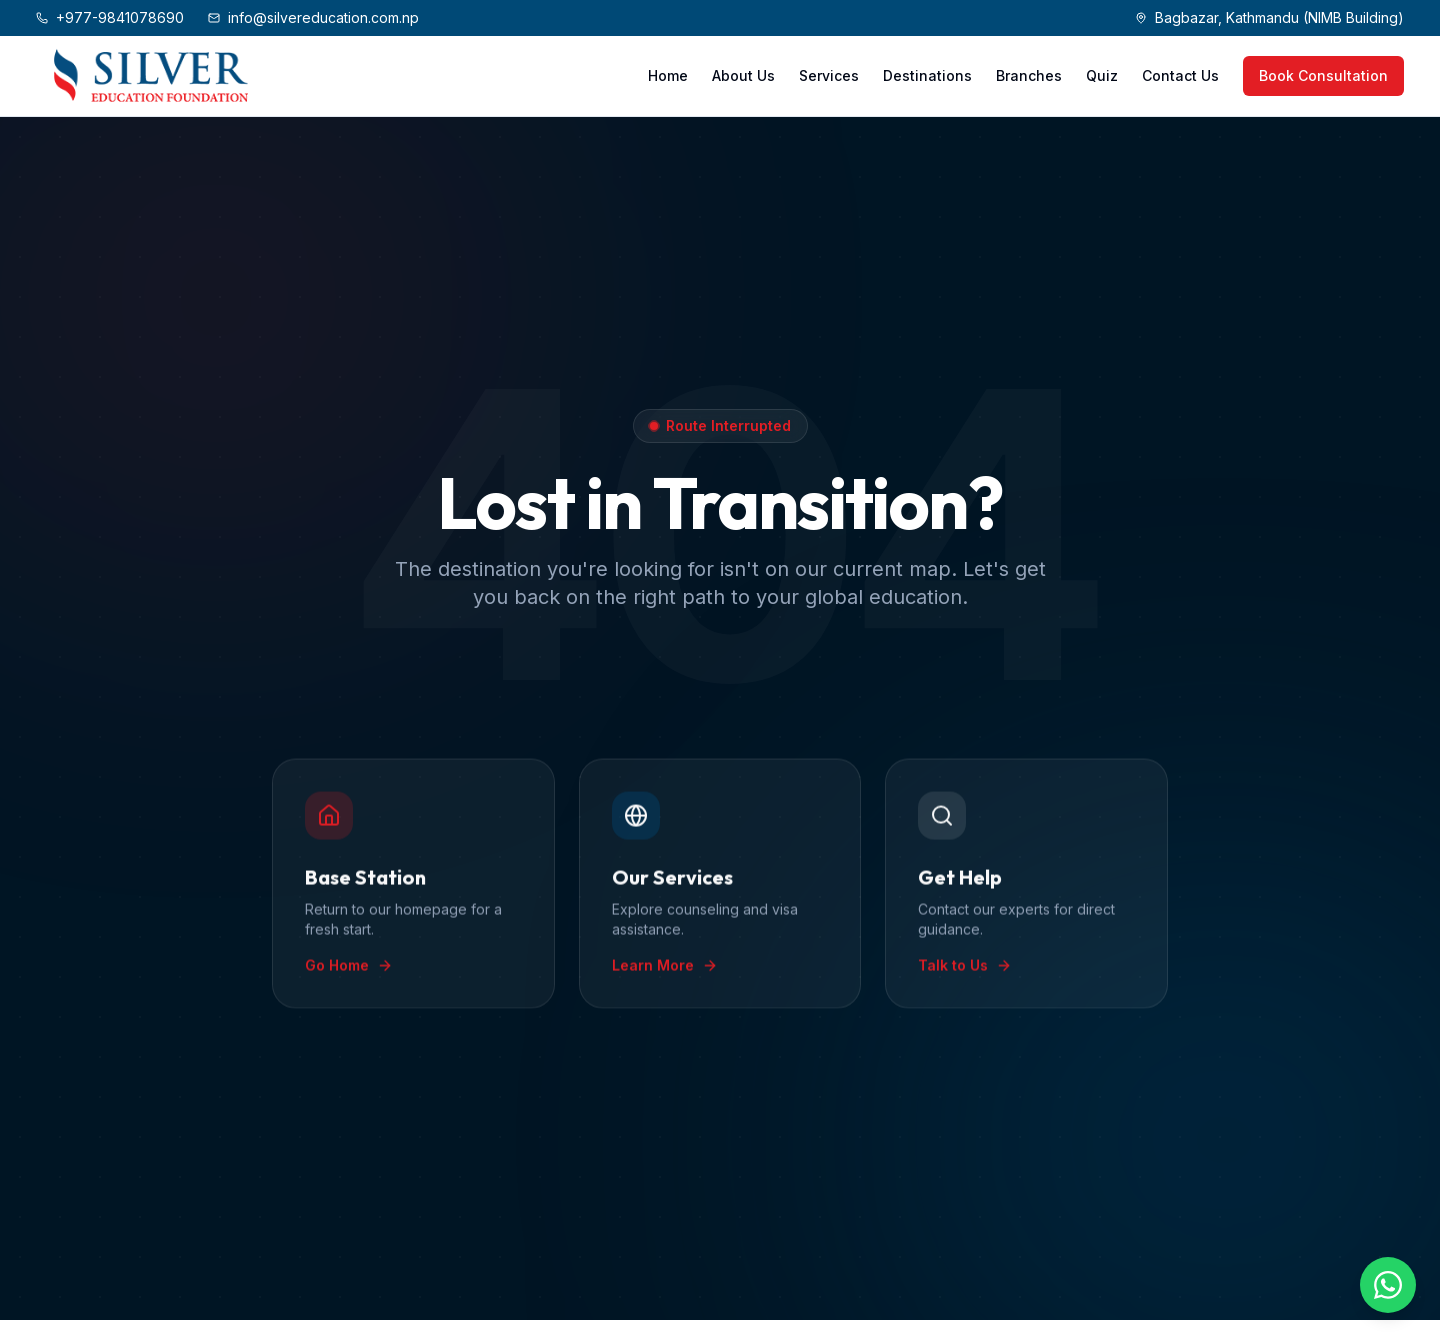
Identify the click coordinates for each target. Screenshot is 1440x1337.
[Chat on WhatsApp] (1388, 1285)
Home (668, 75)
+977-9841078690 (110, 17)
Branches (1029, 75)
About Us (743, 75)
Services (829, 75)
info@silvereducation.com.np (313, 17)
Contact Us (1180, 75)
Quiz (1102, 75)
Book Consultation (1323, 75)
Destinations (927, 75)
